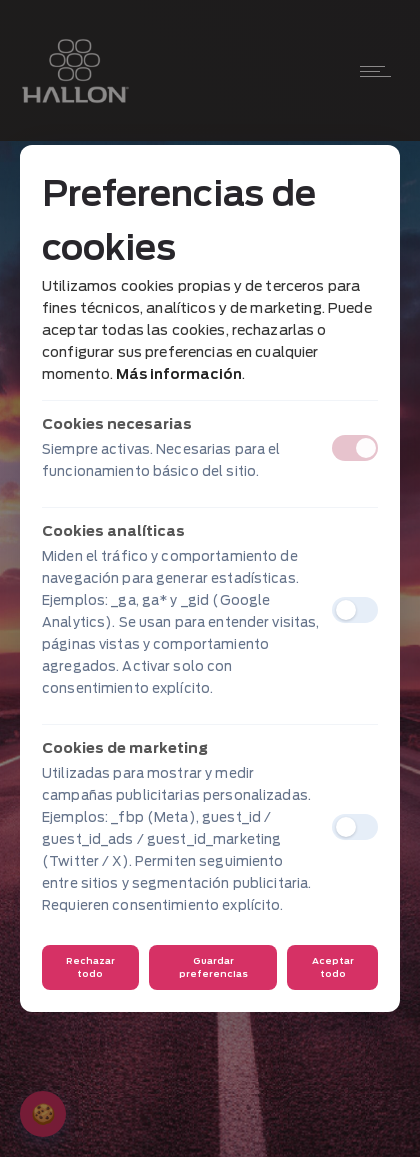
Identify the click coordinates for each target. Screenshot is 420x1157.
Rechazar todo (90, 967)
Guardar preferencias (213, 967)
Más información (179, 374)
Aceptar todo (333, 967)
